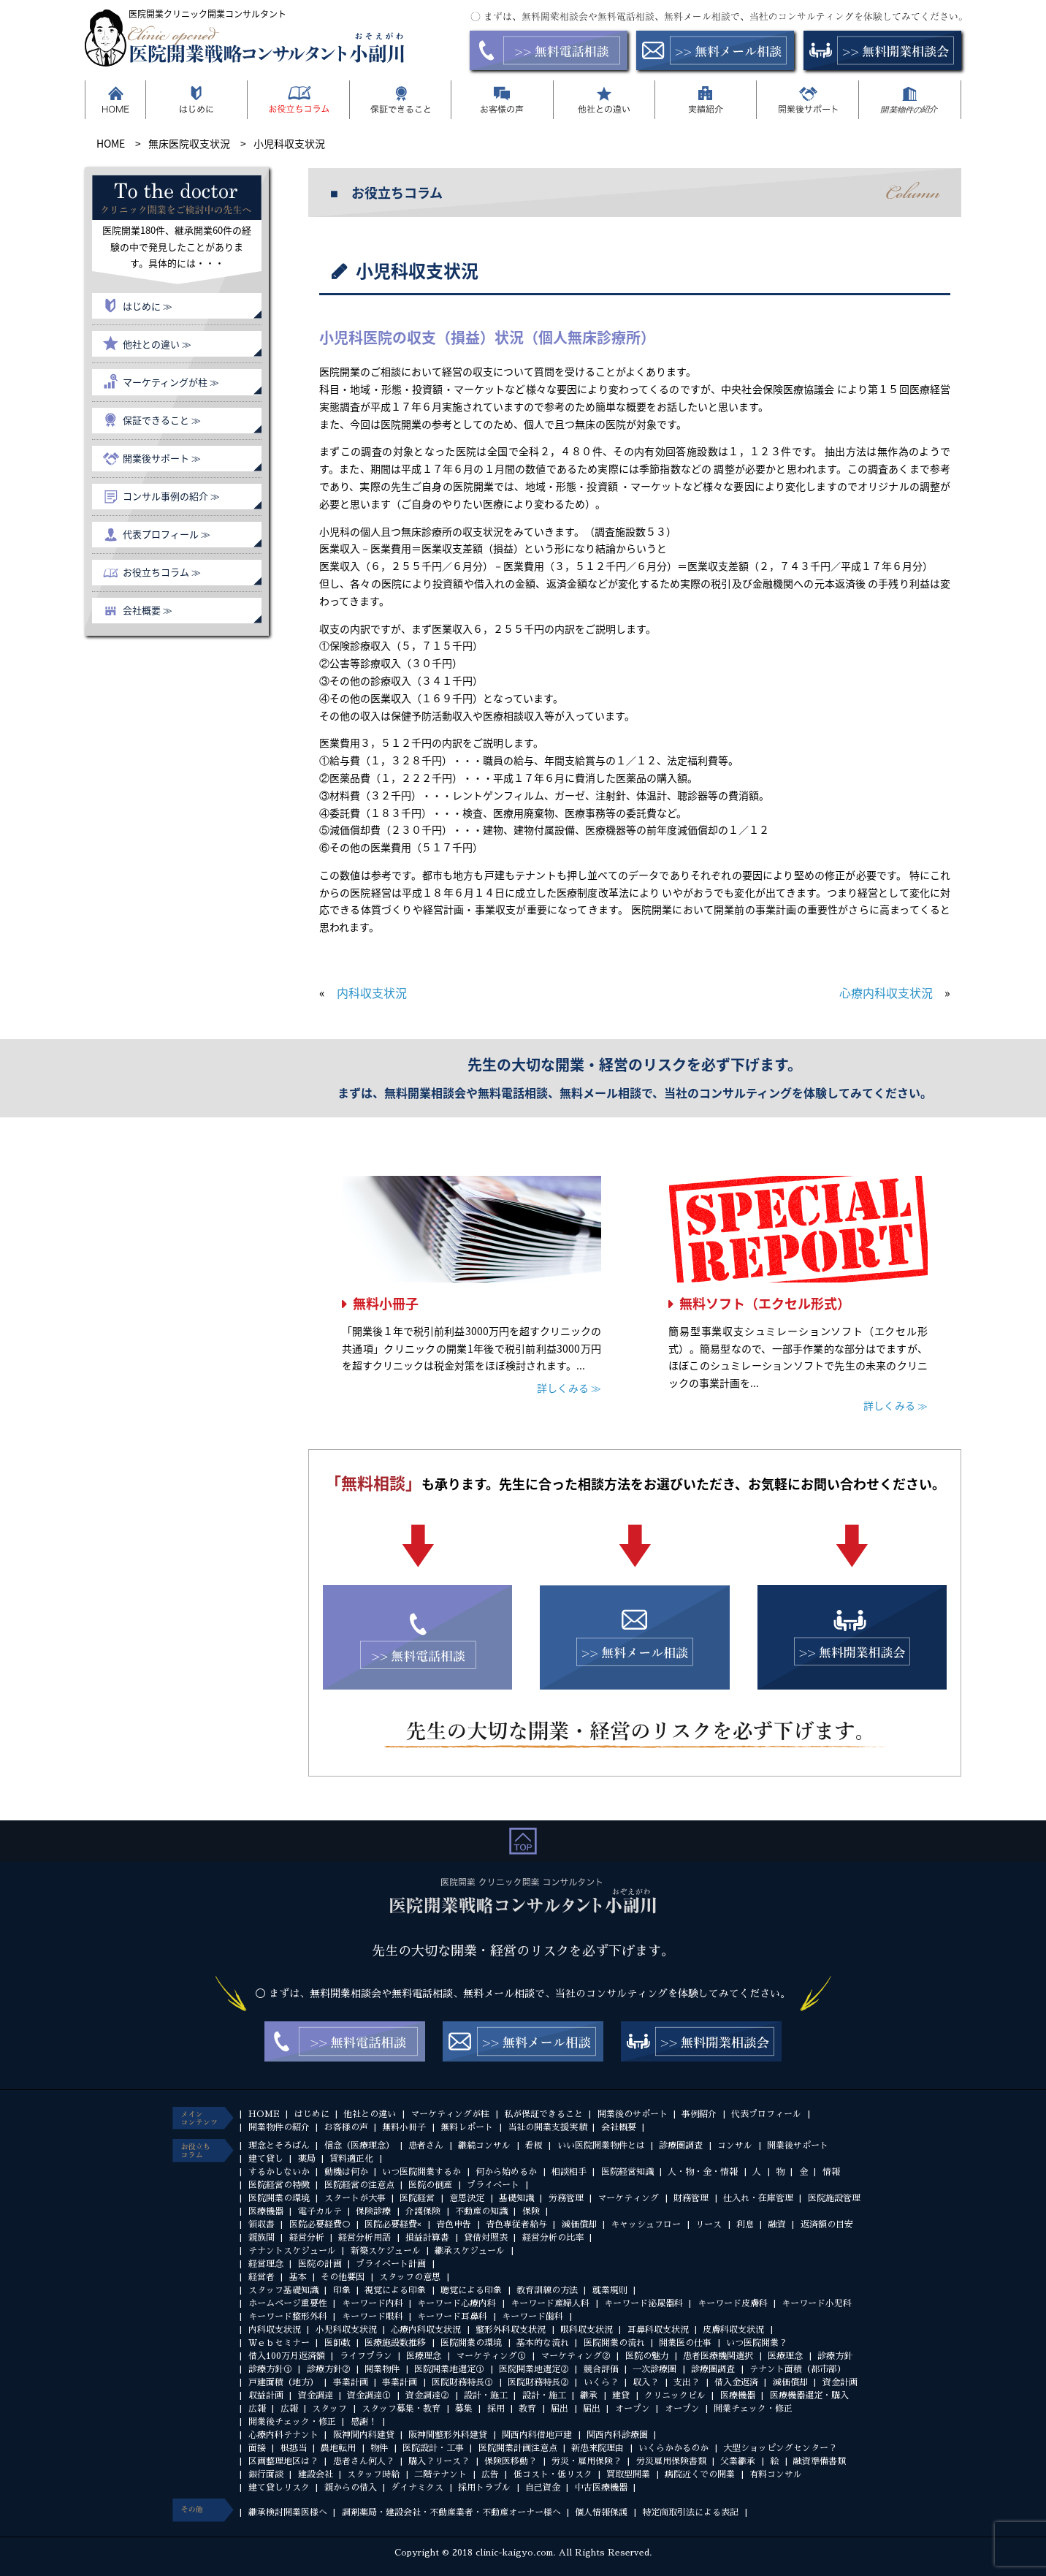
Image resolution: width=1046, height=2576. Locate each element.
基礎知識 (516, 2198)
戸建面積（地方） (283, 2382)
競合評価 (601, 2369)
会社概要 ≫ (147, 610)
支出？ (686, 2382)
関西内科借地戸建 (537, 2435)
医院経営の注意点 (359, 2185)
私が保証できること (543, 2114)
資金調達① (369, 2395)
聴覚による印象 (471, 2290)
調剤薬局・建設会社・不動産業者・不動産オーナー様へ (451, 2512)
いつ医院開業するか (421, 2171)
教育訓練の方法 (547, 2290)
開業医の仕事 (685, 2342)
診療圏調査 (681, 2145)
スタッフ (329, 2408)
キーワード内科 (372, 2303)
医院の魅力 (647, 2356)
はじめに (311, 2114)
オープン (632, 2408)
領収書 (261, 2224)
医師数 (337, 2342)
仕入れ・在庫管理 (758, 2198)
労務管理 (566, 2198)
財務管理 (691, 2198)
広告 (490, 2474)
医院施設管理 (834, 2198)
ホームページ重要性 (287, 2303)
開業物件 (382, 2369)
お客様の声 (346, 2127)
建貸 (621, 2395)
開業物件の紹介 (279, 2127)
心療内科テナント (283, 2435)
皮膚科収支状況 (733, 2329)
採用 (496, 2408)
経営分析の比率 (553, 2237)
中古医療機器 (601, 2487)
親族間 (261, 2237)
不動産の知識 (481, 2211)
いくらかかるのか (673, 2448)
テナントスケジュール (292, 2250)
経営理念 (265, 2264)
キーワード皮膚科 (733, 2303)
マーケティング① (491, 2356)
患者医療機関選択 (718, 2356)
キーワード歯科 (532, 2316)
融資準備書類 (819, 2461)
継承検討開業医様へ (287, 2512)
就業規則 (609, 2290)
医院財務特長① (462, 2382)
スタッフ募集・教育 (401, 2408)
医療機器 (265, 2211)
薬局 (307, 2158)
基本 (298, 2277)
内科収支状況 (372, 992)
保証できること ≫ (162, 420)
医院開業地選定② (534, 2369)
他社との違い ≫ (157, 344)
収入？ (646, 2382)
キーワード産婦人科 (550, 2303)
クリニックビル (675, 2395)
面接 (257, 2448)
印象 (342, 2290)
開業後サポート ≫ (162, 458)
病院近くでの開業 (700, 2474)
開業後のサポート (633, 2114)
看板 (534, 2145)
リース (708, 2224)
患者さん (425, 2145)
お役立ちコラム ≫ (162, 572)
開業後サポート (797, 2145)
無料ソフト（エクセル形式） (764, 1303)
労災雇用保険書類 (671, 2461)
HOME (264, 2114)
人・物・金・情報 (703, 2171)
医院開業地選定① (449, 2369)
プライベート (493, 2185)
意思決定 (466, 2198)
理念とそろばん (279, 2145)
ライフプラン (366, 2356)
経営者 (261, 2277)
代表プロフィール (766, 2114)
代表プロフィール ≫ (166, 534)
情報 (831, 2171)
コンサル (734, 2145)
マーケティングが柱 (450, 2114)
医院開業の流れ (614, 2342)
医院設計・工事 (433, 2448)
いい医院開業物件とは (601, 2145)
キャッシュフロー (646, 2224)
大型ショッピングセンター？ (780, 2448)
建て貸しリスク (279, 2487)
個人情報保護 (601, 2512)
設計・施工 (486, 2395)
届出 (559, 2408)
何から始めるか (506, 2171)
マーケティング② (576, 2356)
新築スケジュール (386, 2250)
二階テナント (440, 2474)
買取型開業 (628, 2474)
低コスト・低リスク (553, 2474)
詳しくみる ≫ (569, 1387)
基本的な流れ (542, 2342)
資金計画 (840, 2382)
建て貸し (265, 2158)
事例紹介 (699, 2114)
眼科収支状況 (586, 2329)
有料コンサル (775, 2474)
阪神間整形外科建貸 (447, 2435)
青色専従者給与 (516, 2224)
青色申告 (453, 2224)
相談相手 (569, 2171)
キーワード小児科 (817, 2303)
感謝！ (364, 2421)
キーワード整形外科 (287, 2316)
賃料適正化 (351, 2158)
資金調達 (315, 2395)
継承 (589, 2395)
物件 (379, 2448)
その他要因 (342, 2277)
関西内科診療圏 (617, 2435)
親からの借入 (350, 2487)
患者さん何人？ (363, 2461)
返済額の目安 (827, 2224)
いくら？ (601, 2382)
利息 (745, 2224)
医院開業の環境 (279, 2198)
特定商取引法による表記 (690, 2512)
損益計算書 (427, 2237)
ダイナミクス (417, 2487)
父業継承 (737, 2461)
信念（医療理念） (359, 2145)
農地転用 (338, 2448)
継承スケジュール (470, 2250)
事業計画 (350, 2382)
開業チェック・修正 (753, 2408)
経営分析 (306, 2237)
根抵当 (293, 2448)
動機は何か (346, 2171)
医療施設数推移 (395, 2342)
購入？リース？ (439, 2461)
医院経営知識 (627, 2171)
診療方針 (834, 2356)
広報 (257, 2408)
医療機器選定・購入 (809, 2395)
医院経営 (417, 2198)
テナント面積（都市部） (797, 2369)
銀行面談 (265, 2474)
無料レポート (466, 2127)
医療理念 (423, 2356)
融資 (777, 2224)
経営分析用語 (364, 2237)
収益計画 (265, 2395)
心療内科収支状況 (886, 992)
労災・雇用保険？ (586, 2461)
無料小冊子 (386, 1303)
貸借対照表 (486, 2237)
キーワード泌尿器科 (643, 2303)
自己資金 (542, 2487)
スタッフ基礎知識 (283, 2290)
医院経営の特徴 (279, 2185)
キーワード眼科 (372, 2316)
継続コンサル (484, 2145)
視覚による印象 (395, 2290)
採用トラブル (484, 2487)
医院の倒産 (430, 2185)
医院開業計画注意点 (517, 2448)
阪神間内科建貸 (363, 2435)
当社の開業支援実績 (547, 2127)
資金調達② (427, 2395)
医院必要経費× (392, 2224)
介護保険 (422, 2211)
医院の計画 (320, 2264)
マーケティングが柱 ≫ (171, 382)
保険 (531, 2211)
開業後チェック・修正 (292, 2421)
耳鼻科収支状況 (658, 2329)
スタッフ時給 (373, 2474)
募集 (464, 2408)
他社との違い (369, 2114)
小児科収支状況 (346, 2329)
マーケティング (628, 2198)
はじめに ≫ (147, 306)
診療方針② (329, 2369)
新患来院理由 (597, 2448)
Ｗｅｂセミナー (279, 2342)
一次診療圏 (654, 2369)
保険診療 (373, 2211)
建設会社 (315, 2474)
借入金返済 (736, 2382)
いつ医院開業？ (756, 2342)
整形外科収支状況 (511, 2329)
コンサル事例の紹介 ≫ (171, 496)
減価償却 (579, 2224)
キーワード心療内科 (456, 2303)
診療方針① (270, 2369)
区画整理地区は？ (283, 2461)
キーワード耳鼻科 (452, 2316)
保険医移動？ (510, 2461)
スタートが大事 (355, 2198)
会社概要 (618, 2127)
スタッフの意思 (409, 2277)
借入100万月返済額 (286, 2356)
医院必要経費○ (320, 2224)
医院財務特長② (538, 2382)
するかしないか (279, 2171)
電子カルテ (320, 2211)
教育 (527, 2408)
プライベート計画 (391, 2264)
